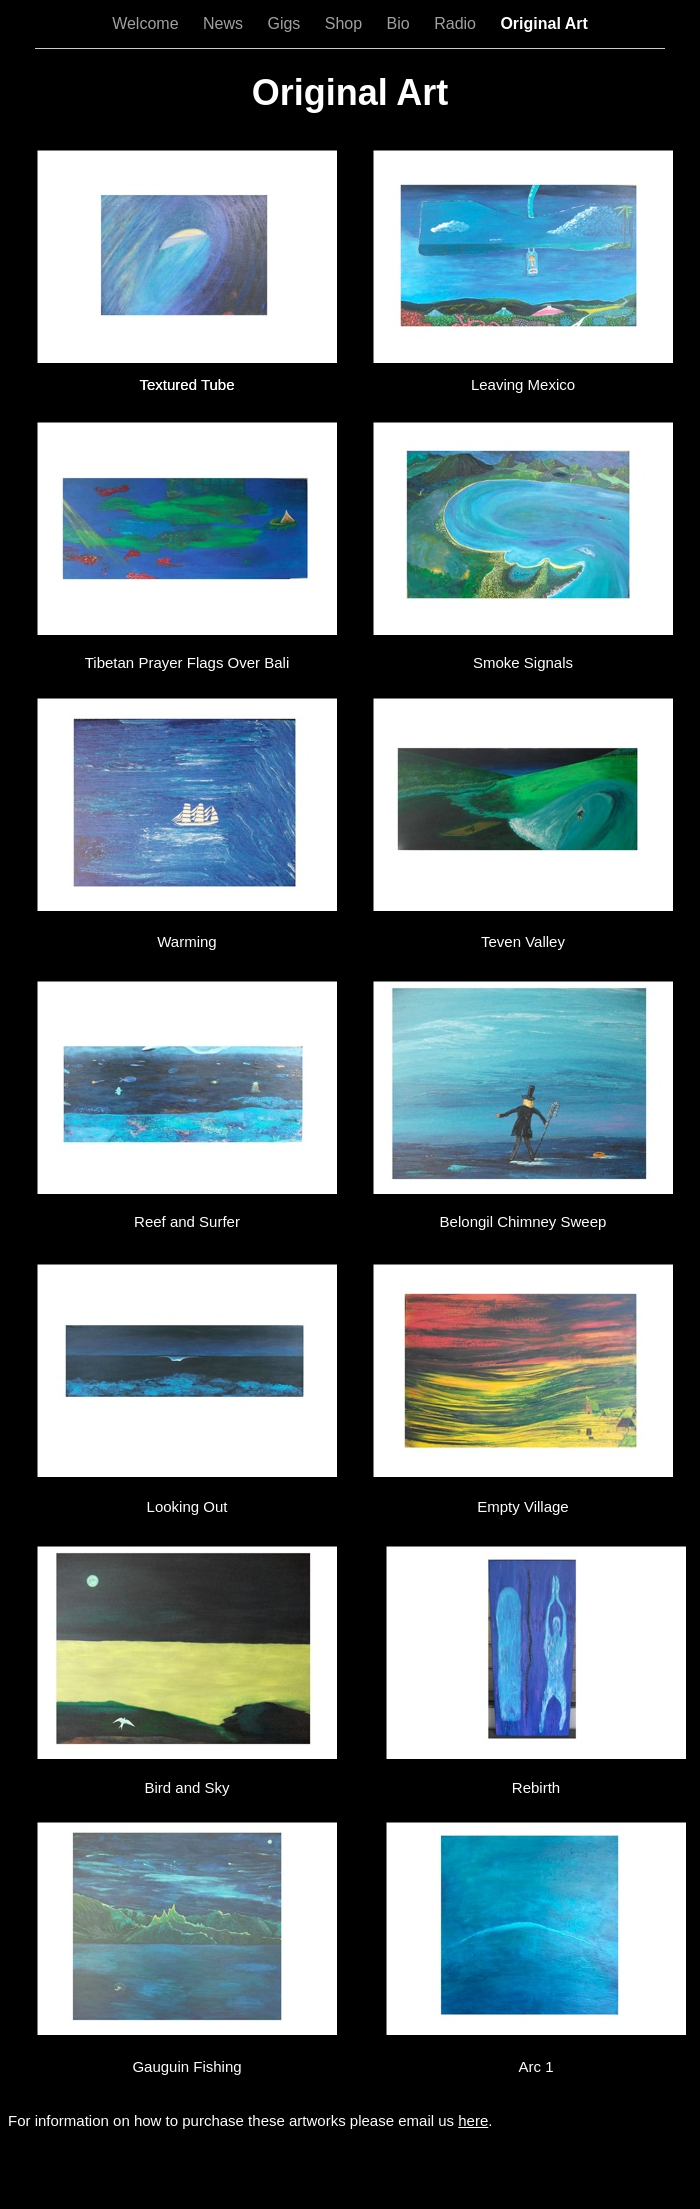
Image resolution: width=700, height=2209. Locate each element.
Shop (346, 23)
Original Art (543, 23)
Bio (401, 23)
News (225, 23)
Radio (457, 23)
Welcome (147, 23)
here (473, 2120)
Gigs (285, 23)
